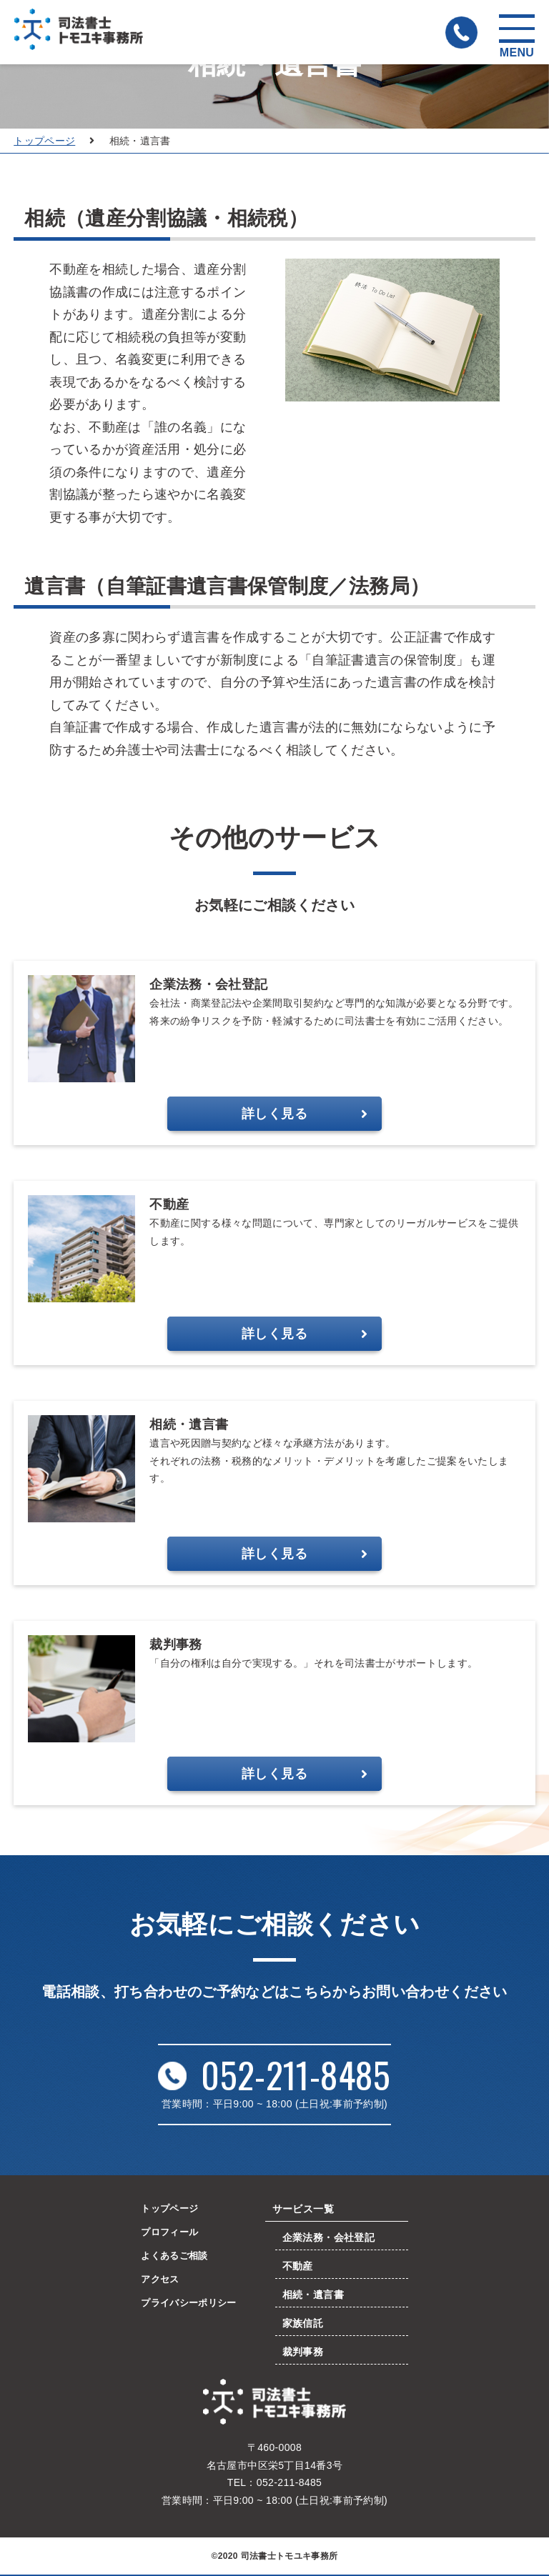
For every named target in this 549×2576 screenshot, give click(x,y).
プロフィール (168, 2233)
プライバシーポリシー (188, 2306)
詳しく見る (304, 1114)
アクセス (157, 2282)
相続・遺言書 (316, 2295)
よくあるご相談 (173, 2257)
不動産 (301, 2266)
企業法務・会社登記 (332, 2237)
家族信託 (306, 2323)
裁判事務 (306, 2352)
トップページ (44, 140)
